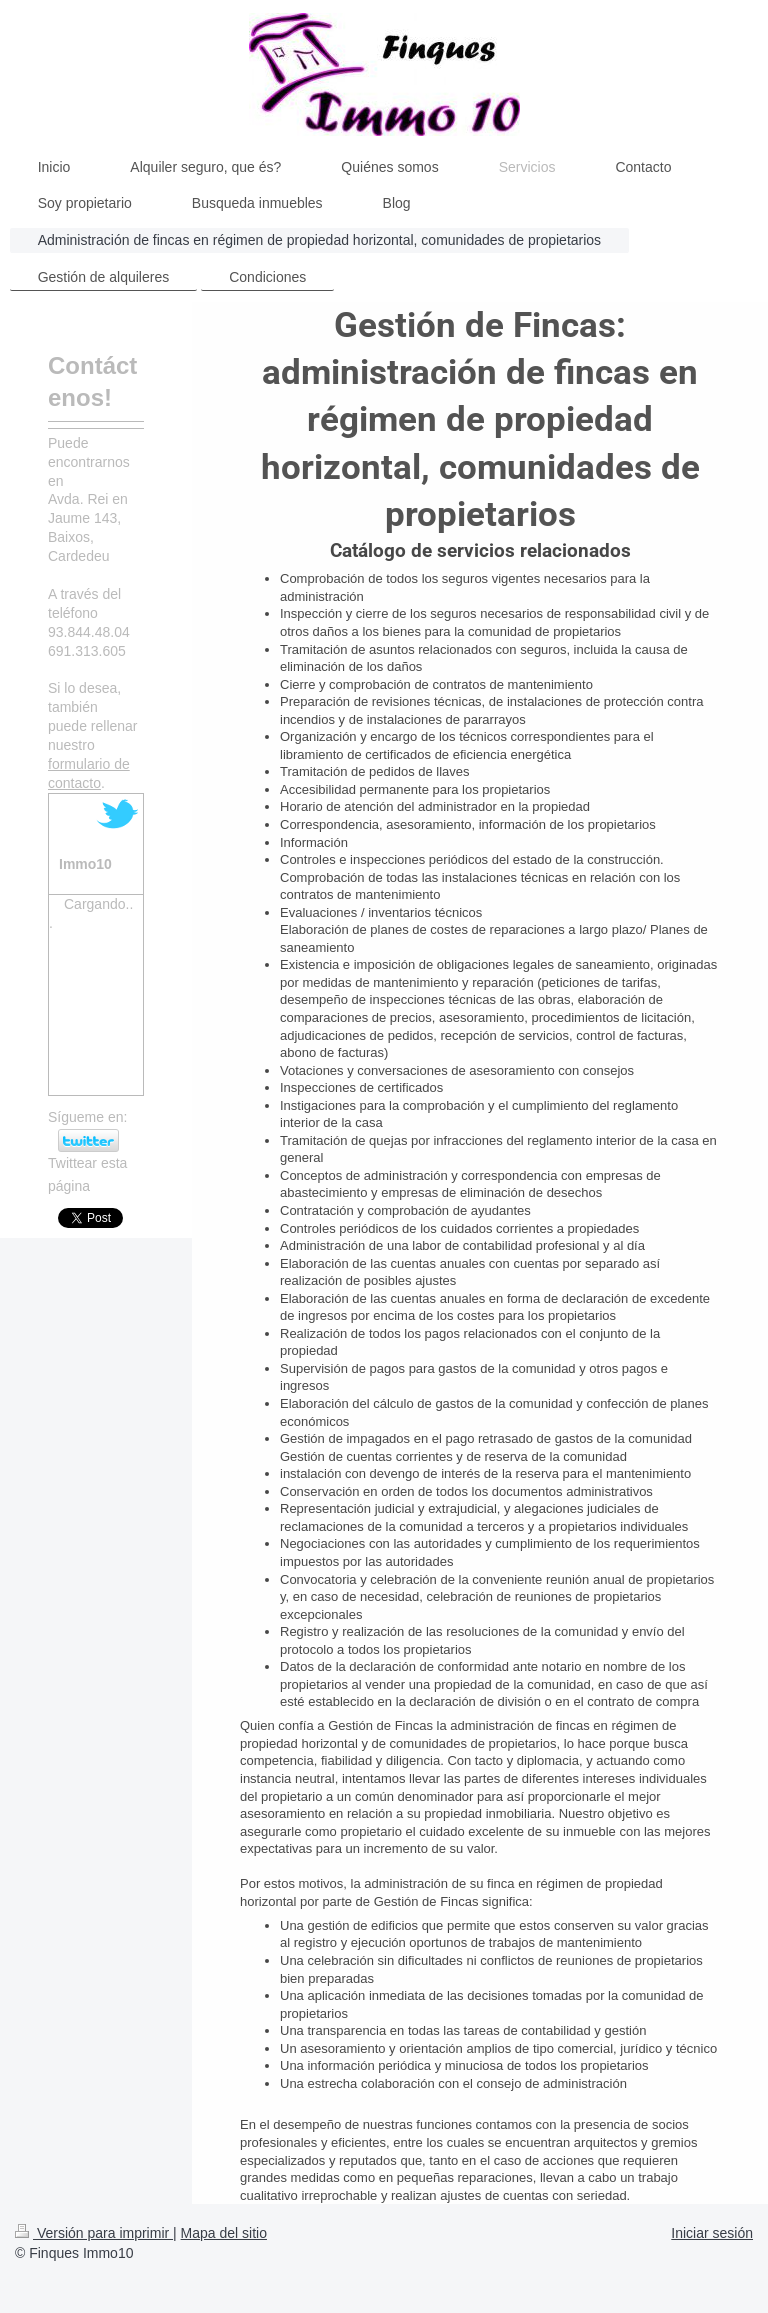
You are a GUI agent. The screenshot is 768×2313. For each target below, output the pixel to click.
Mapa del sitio (224, 2233)
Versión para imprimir (94, 2233)
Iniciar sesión (712, 2233)
